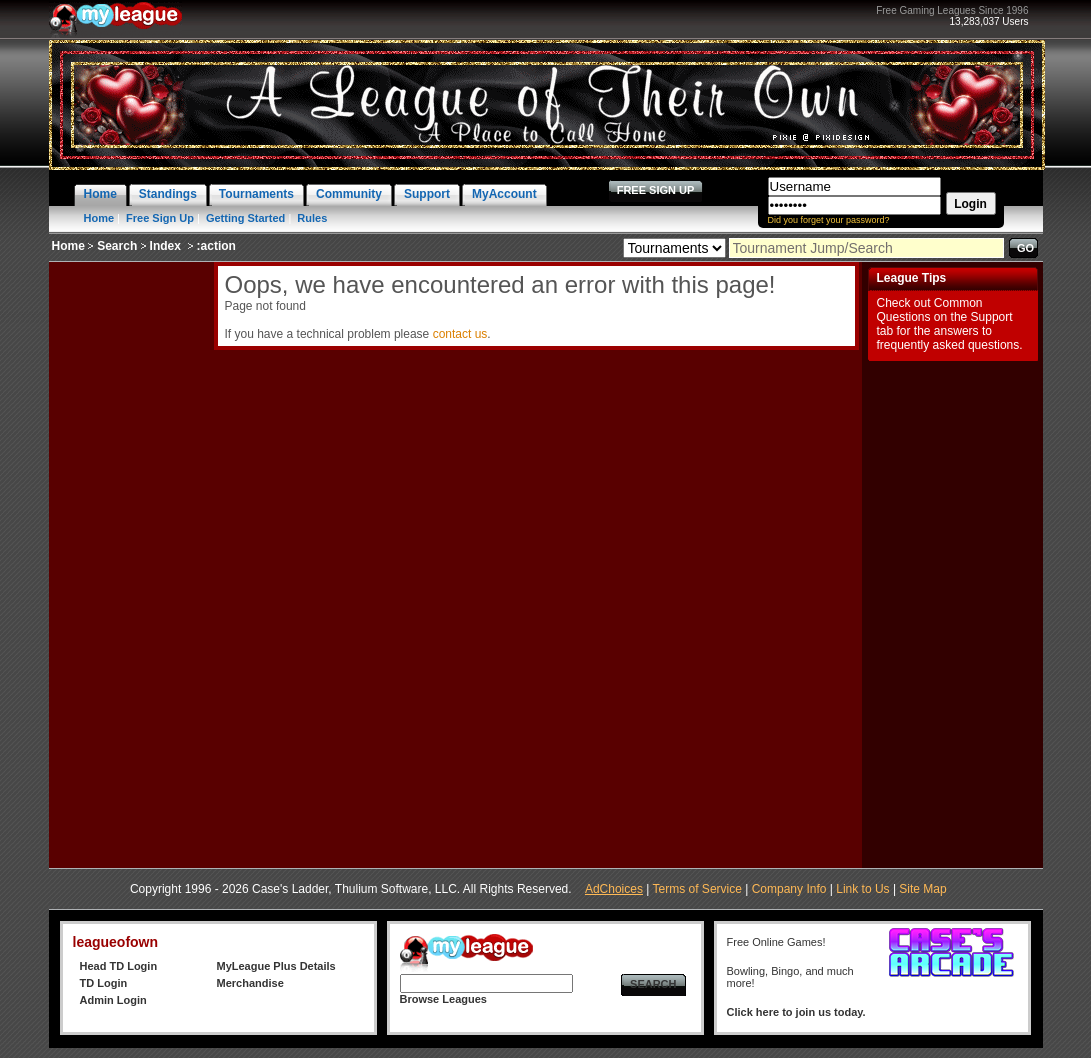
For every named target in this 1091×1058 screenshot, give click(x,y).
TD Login (104, 983)
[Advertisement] (129, 562)
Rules (312, 218)
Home (99, 218)
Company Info (789, 889)
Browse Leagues (443, 999)
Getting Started (245, 218)
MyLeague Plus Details (276, 966)
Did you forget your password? (829, 220)
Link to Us (862, 889)
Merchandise (250, 983)
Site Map (922, 889)
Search (117, 246)
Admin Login (113, 1000)
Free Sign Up (160, 218)
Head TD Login (119, 966)
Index (165, 246)
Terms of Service (697, 889)
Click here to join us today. (796, 1012)
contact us (460, 334)
